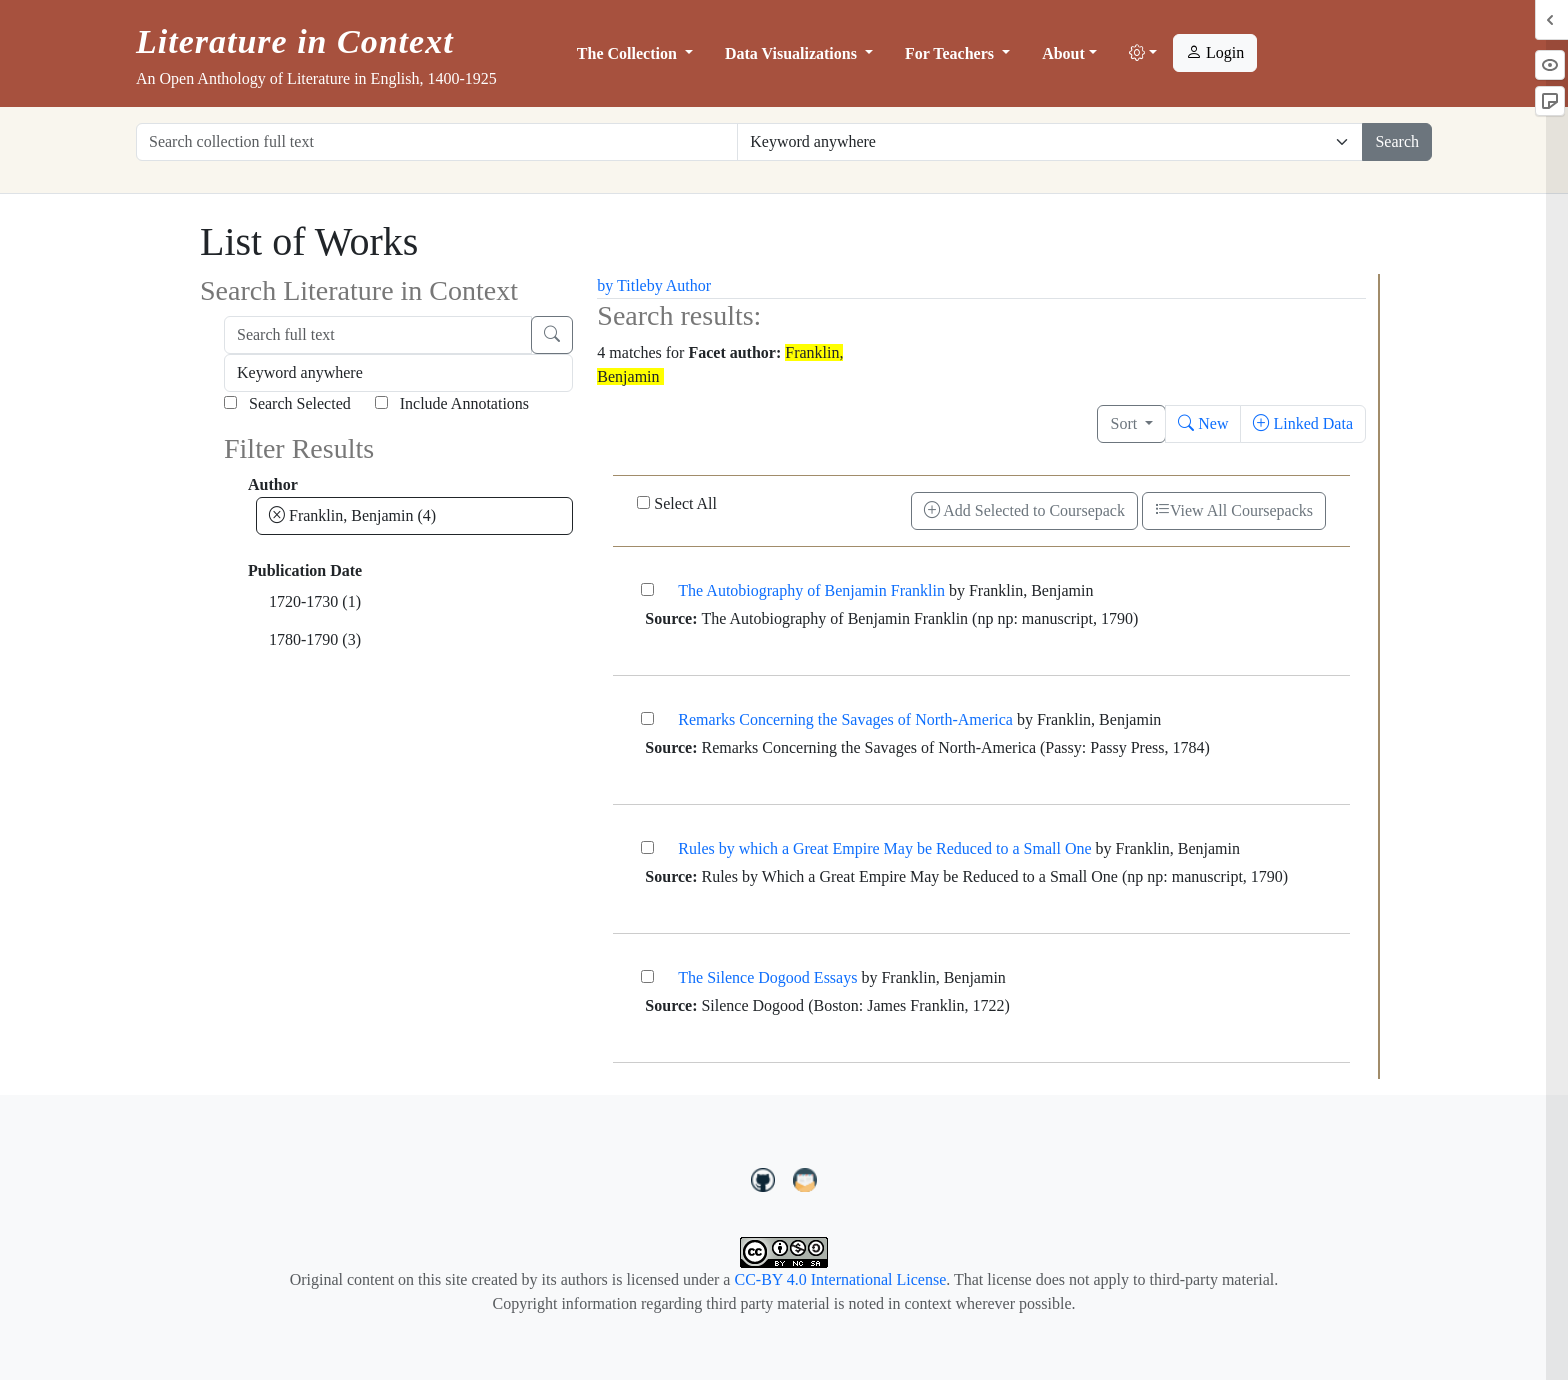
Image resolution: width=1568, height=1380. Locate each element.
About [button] (1063, 53)
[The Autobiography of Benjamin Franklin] (647, 589)
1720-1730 (315, 601)
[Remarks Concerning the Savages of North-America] (647, 718)
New (1203, 423)
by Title (621, 285)
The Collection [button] (629, 53)
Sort (1125, 423)
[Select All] (643, 502)
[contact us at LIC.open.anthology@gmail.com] (805, 1177)
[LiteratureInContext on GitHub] (766, 1177)
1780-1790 (315, 639)
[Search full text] (378, 335)
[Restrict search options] (1050, 142)
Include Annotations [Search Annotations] (452, 403)
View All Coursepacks (1234, 510)
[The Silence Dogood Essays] (647, 976)
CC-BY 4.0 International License (840, 1279)
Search (1397, 141)
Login (1215, 52)
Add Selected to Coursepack (1024, 510)
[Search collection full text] (437, 142)
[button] (1143, 54)
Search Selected (287, 403)
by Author (679, 285)
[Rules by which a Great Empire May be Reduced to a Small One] (647, 847)
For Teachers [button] (951, 53)
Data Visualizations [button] (793, 53)
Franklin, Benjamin (352, 515)
